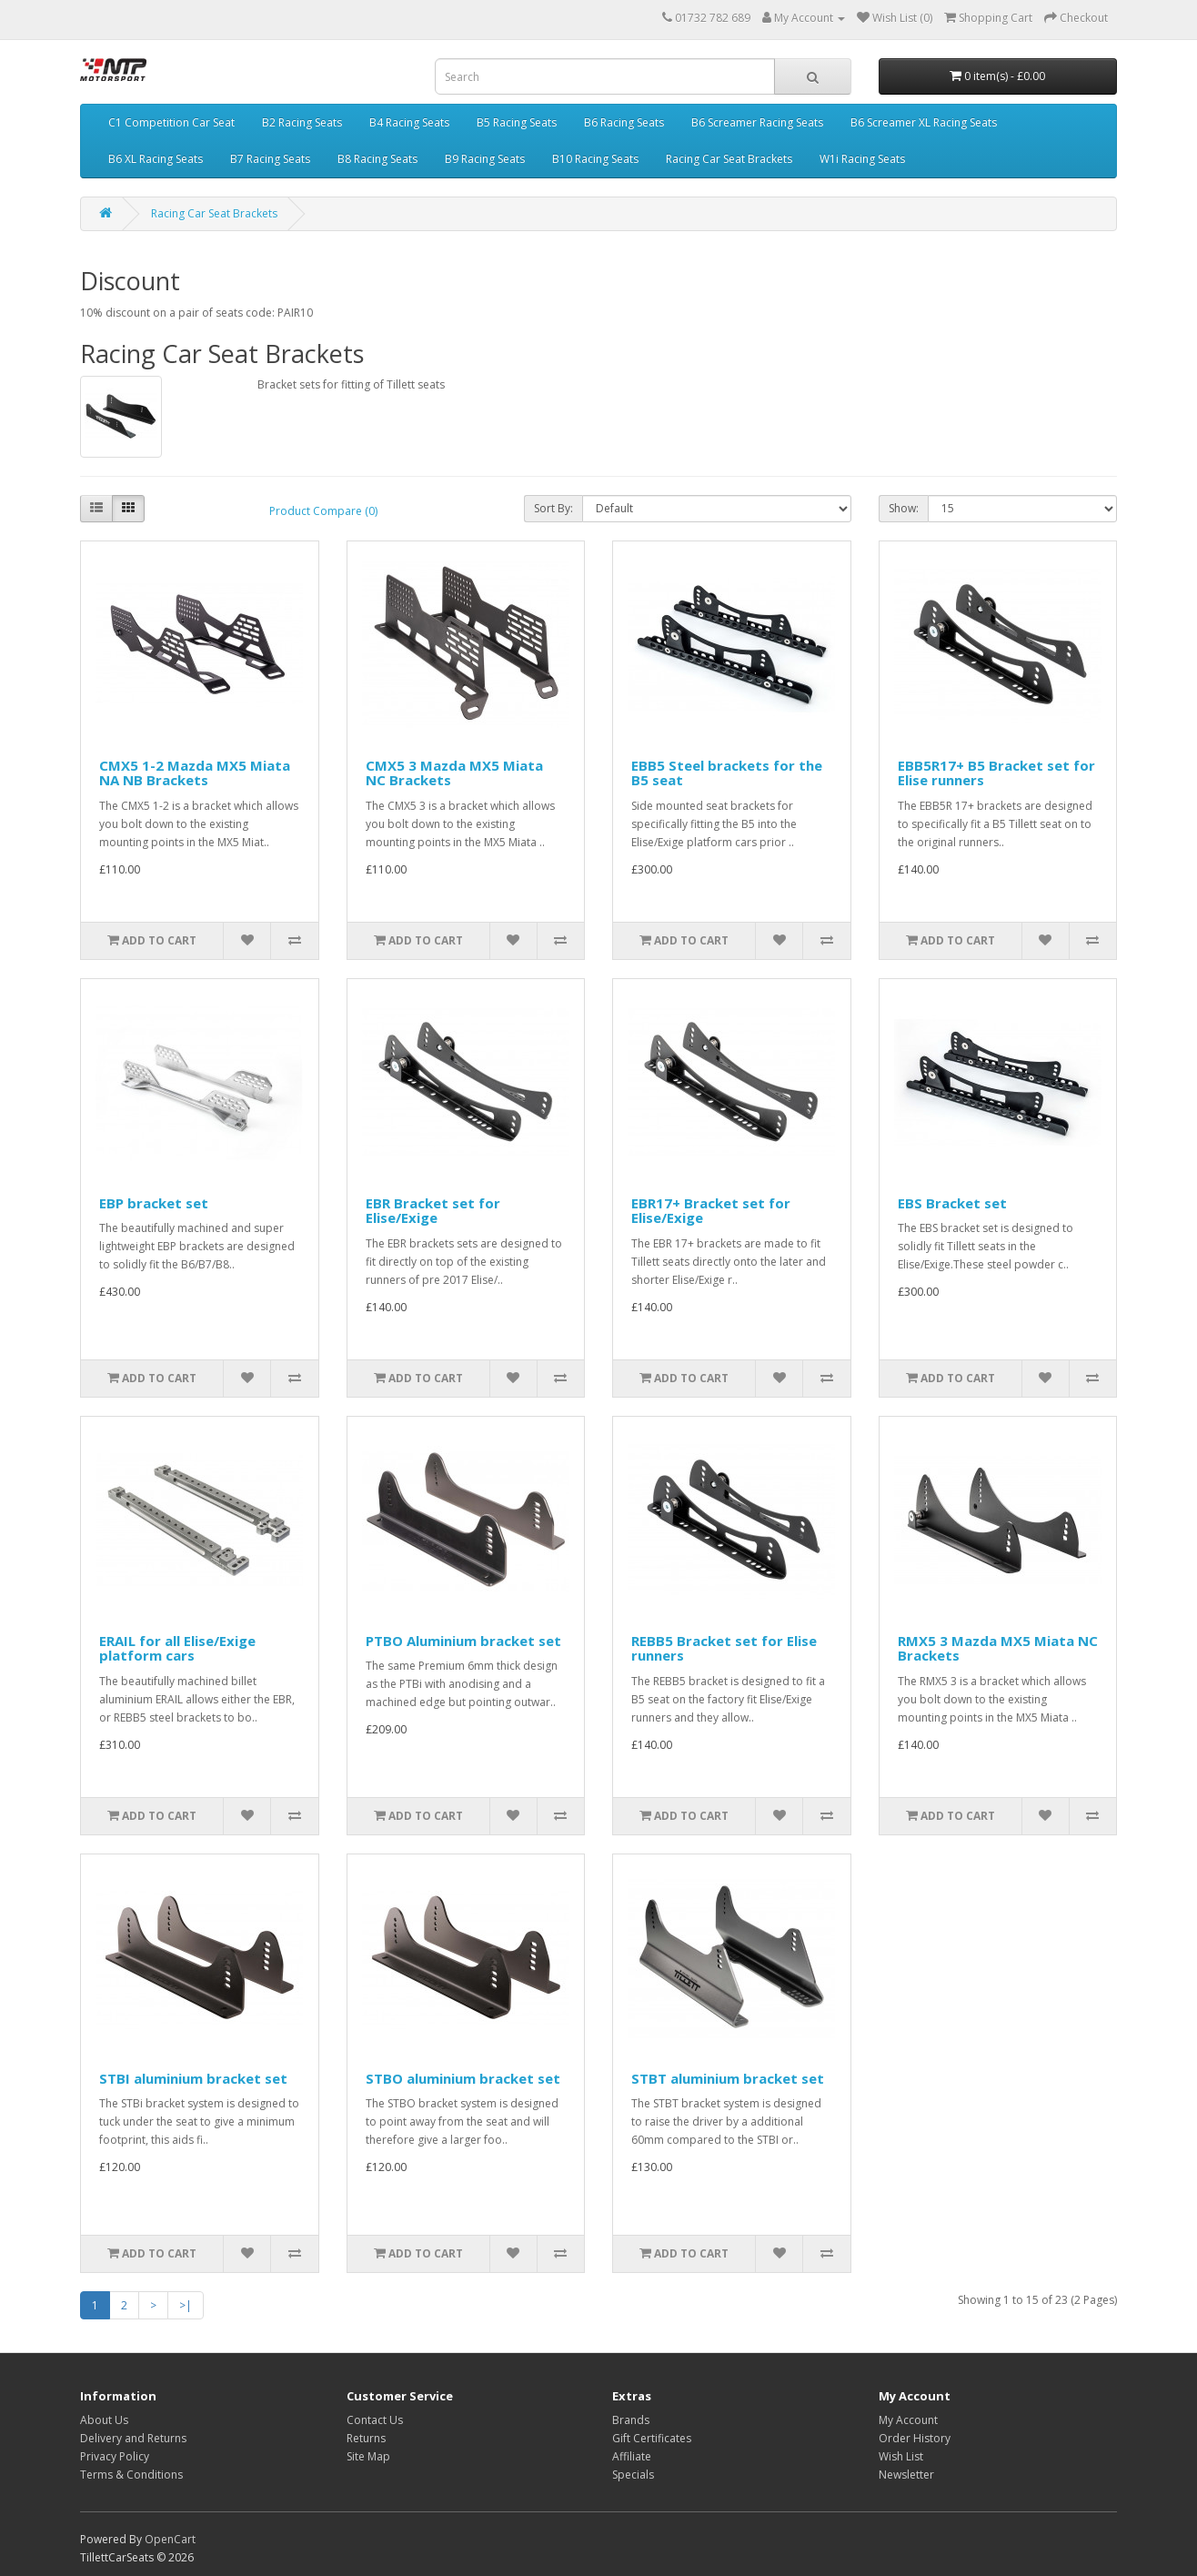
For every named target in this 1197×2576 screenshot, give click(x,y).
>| (185, 2305)
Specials (633, 2474)
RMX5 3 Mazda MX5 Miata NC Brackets (998, 1648)
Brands (630, 2420)
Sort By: (553, 508)
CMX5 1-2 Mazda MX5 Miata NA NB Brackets (194, 773)
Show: (904, 508)
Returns (366, 2438)
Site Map (368, 2456)
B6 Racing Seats (624, 122)
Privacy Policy (114, 2456)
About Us (104, 2420)
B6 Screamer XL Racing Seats (923, 122)
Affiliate (631, 2456)
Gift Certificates (651, 2438)
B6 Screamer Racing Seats (757, 122)
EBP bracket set (153, 1203)
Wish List (901, 2456)
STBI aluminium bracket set (193, 2078)
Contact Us (375, 2420)
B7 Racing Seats (270, 159)
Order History (915, 2438)
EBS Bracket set (952, 1203)
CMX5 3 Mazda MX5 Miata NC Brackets (454, 773)
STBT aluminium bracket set (727, 2078)
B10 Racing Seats (595, 159)
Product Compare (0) (323, 511)
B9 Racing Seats (485, 159)
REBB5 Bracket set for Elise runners (724, 1648)
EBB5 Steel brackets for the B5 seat (726, 773)
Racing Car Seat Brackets (729, 159)
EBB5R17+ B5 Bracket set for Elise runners (996, 773)
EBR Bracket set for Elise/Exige (433, 1210)
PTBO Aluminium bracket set (463, 1640)
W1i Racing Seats (862, 159)
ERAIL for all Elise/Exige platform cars (177, 1648)
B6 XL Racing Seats (155, 159)
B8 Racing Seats (377, 159)
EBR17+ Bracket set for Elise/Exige (710, 1210)
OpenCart (170, 2539)
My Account (908, 2420)
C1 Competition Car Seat (171, 122)
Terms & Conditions (131, 2474)
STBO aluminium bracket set (463, 2078)
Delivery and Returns (133, 2438)
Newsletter (906, 2474)
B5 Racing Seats (517, 122)
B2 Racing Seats (302, 122)
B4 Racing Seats (409, 122)
